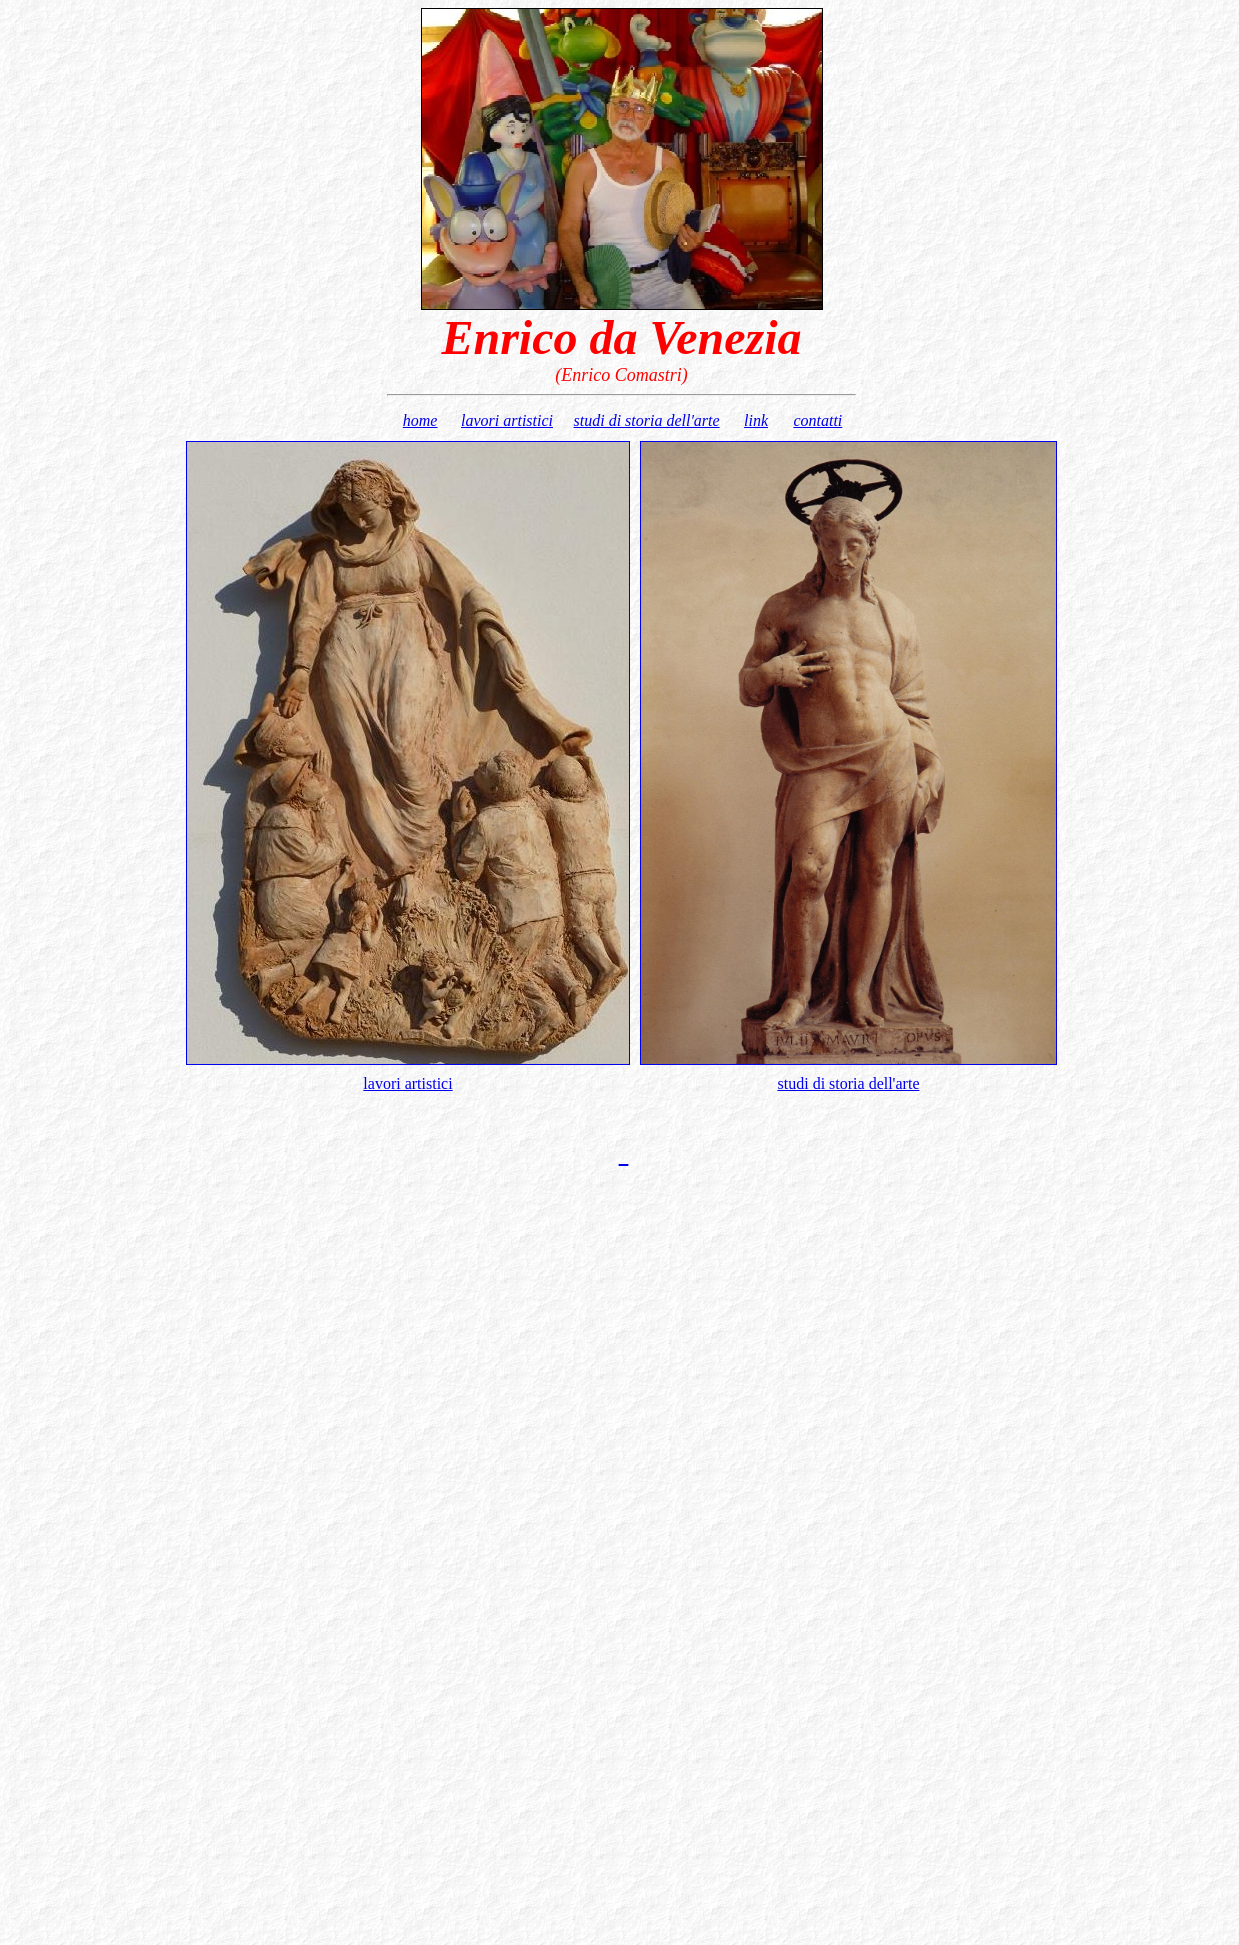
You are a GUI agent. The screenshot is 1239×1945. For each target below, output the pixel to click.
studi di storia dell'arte (647, 420)
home (420, 420)
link (756, 420)
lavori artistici (507, 420)
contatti (817, 420)
